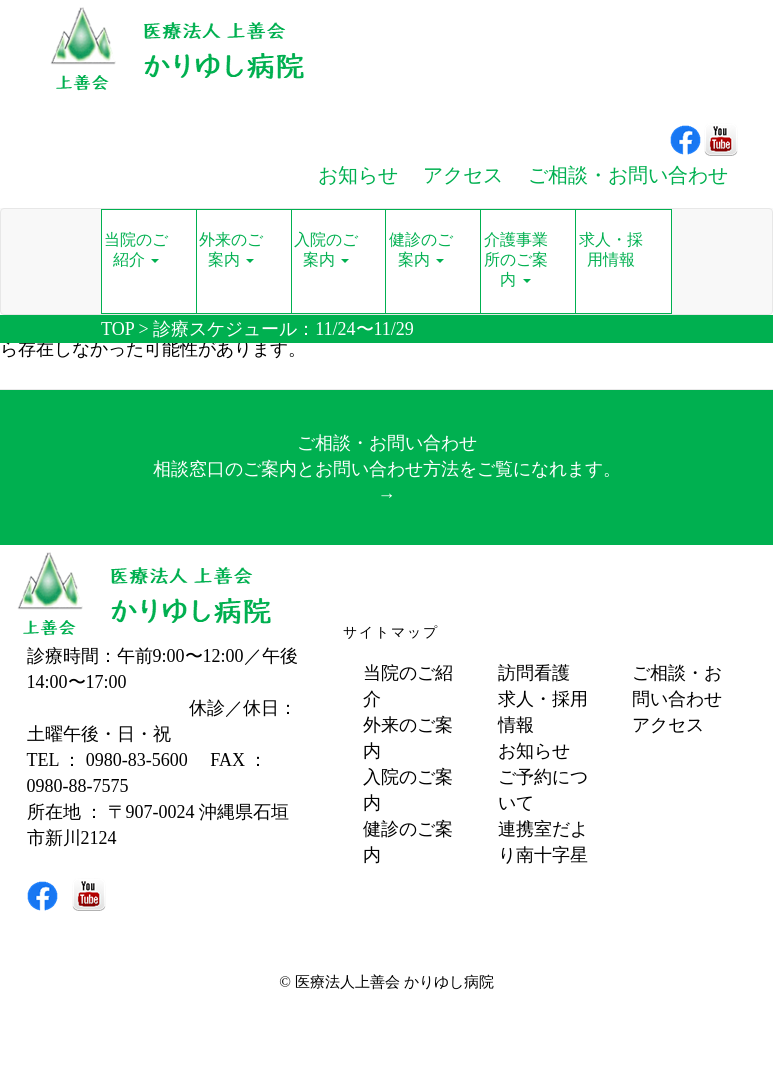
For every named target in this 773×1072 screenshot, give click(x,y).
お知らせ (534, 751)
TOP (117, 329)
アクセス (668, 725)
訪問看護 (534, 673)
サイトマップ (391, 632)
